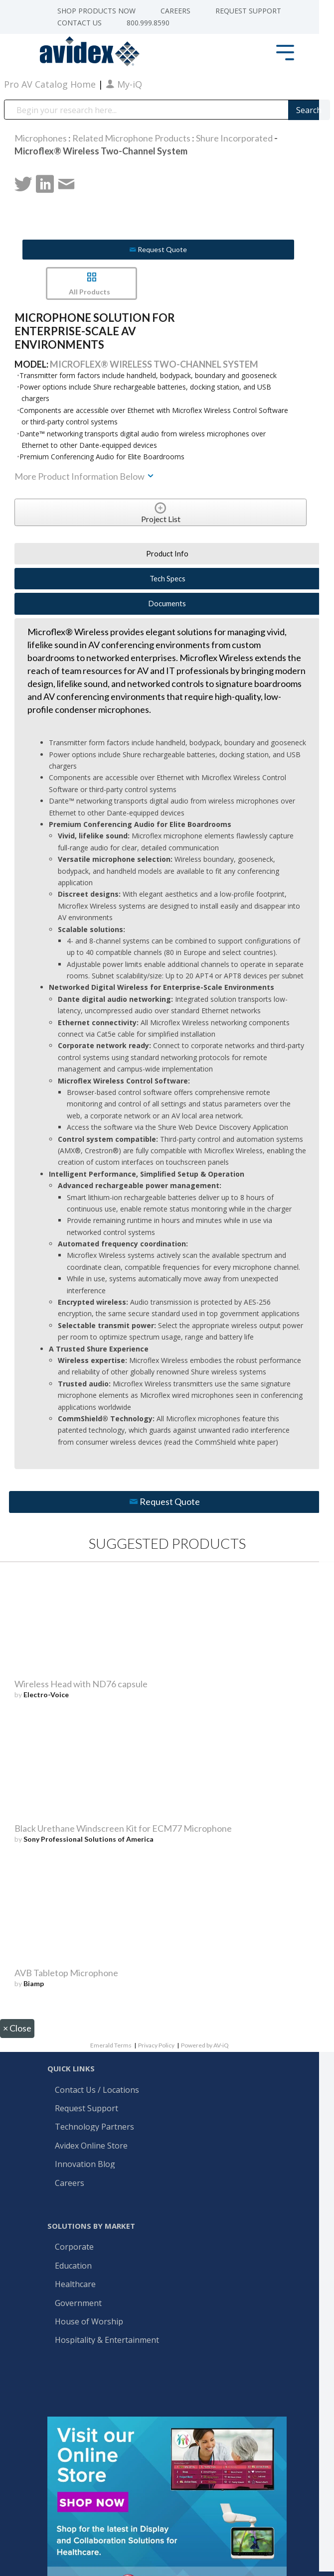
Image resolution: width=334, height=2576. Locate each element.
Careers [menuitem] (175, 10)
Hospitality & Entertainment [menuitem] (108, 2340)
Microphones (40, 138)
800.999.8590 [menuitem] (148, 22)
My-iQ (124, 84)
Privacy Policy (156, 2045)
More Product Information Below (84, 476)
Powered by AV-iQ (205, 2045)
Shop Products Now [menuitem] (96, 10)
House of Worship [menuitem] (89, 2322)
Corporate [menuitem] (74, 2247)
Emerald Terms (111, 2045)
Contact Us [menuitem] (79, 22)
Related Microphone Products (131, 138)
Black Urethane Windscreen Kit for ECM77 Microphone (123, 1828)
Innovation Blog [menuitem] (85, 2164)
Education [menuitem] (73, 2266)
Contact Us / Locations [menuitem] (97, 2090)
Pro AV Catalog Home (51, 84)
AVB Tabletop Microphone (66, 1972)
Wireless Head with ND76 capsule (81, 1683)
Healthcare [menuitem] (75, 2285)
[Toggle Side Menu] (285, 51)
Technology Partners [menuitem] (94, 2127)
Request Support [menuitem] (248, 10)
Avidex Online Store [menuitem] (91, 2146)
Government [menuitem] (78, 2303)
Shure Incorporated (234, 138)
